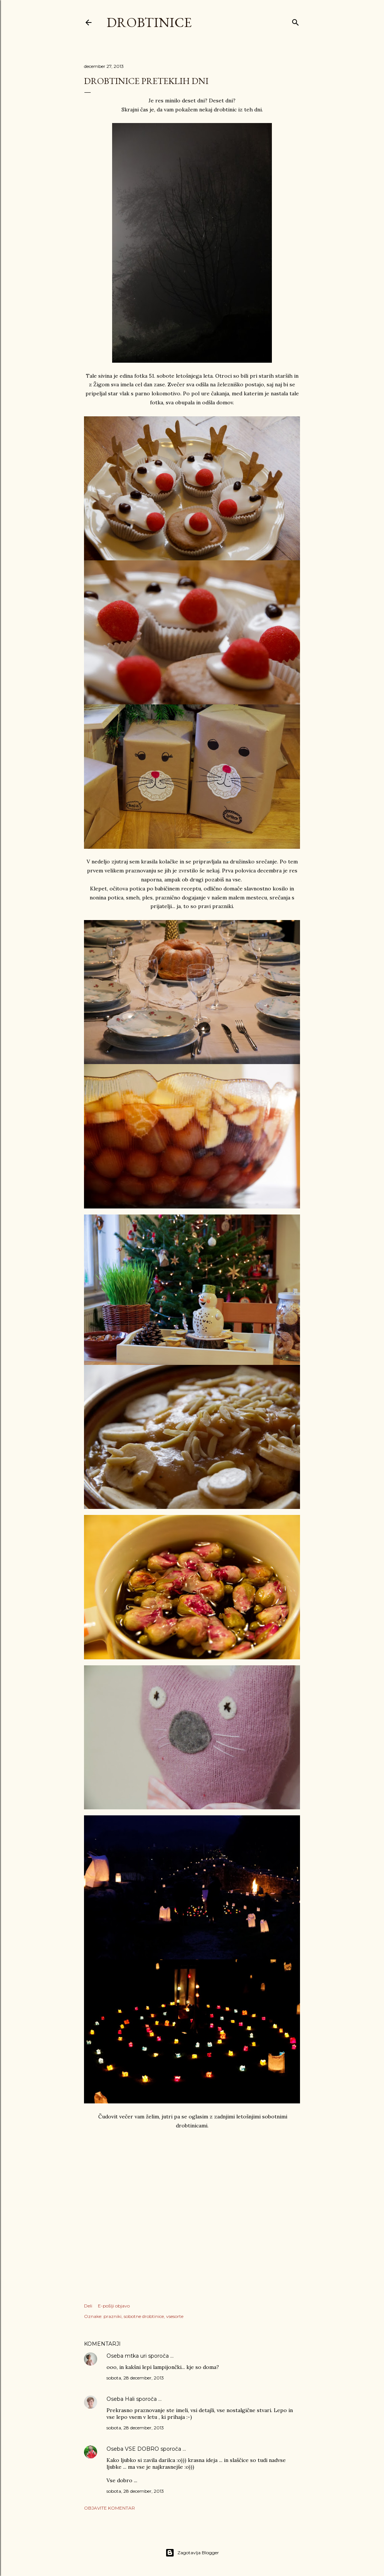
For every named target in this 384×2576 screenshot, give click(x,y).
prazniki (113, 2316)
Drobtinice (149, 22)
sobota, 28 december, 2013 (135, 2378)
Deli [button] (88, 2306)
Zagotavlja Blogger (192, 2552)
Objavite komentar (109, 2508)
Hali (130, 2399)
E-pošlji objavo (114, 2306)
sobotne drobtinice (144, 2316)
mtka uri (136, 2355)
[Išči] (295, 21)
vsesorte (174, 2316)
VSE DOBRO (142, 2448)
